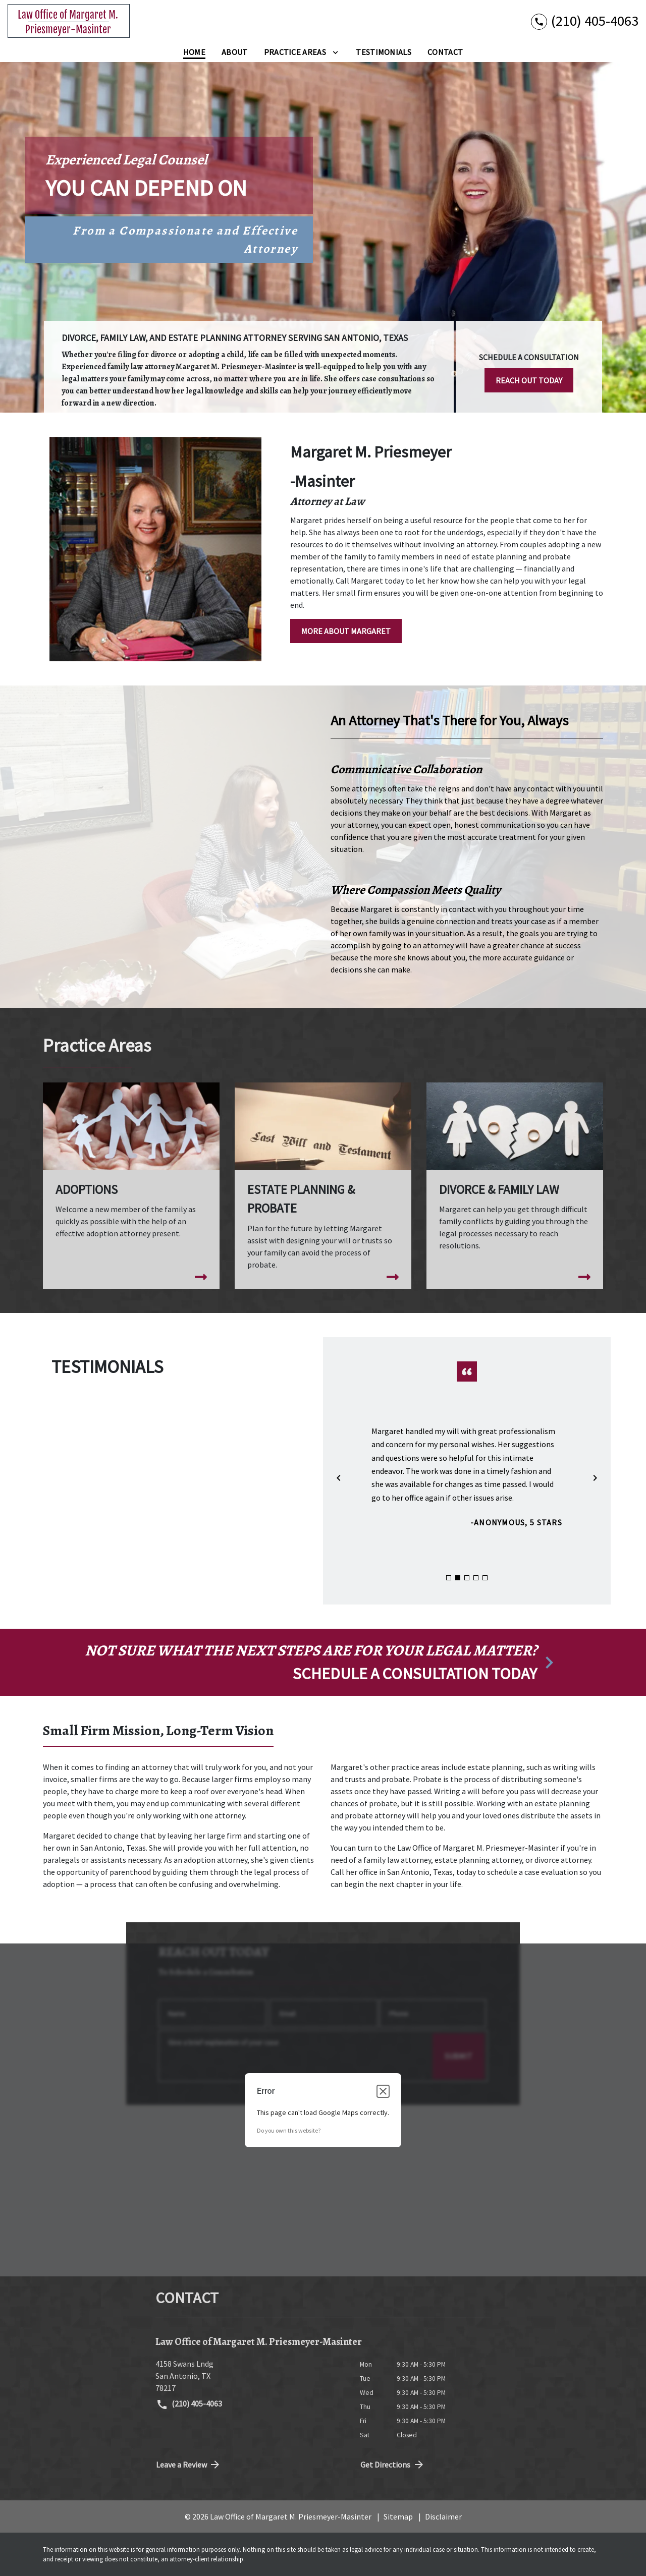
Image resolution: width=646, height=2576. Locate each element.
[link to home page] (69, 21)
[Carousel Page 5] (485, 1577)
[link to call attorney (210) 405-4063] (584, 21)
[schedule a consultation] (323, 1662)
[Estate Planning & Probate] (323, 1185)
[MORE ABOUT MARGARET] (346, 631)
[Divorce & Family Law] (514, 1176)
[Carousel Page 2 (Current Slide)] (457, 1577)
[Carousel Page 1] (448, 1577)
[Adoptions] (131, 1170)
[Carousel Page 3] (466, 1577)
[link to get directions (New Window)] (250, 2376)
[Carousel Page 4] (475, 1577)
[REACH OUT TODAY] (528, 380)
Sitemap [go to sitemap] (398, 2516)
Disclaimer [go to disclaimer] (443, 2516)
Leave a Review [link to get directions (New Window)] (189, 2464)
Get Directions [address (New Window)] (392, 2464)
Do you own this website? (288, 2130)
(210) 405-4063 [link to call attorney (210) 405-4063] (189, 2404)
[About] (235, 52)
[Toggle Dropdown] (335, 52)
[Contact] (445, 52)
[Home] (194, 52)
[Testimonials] (383, 52)
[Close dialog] (383, 2091)
